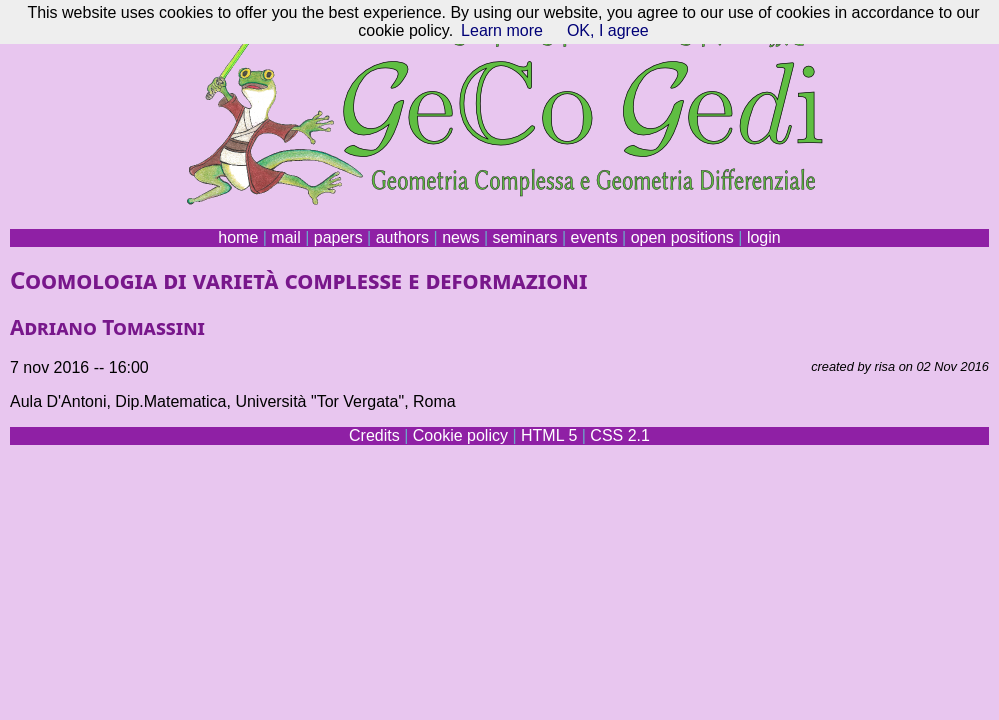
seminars (525, 237)
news (460, 237)
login (764, 237)
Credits (374, 435)
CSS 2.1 (620, 435)
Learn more (502, 30)
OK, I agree (608, 30)
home (238, 237)
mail (285, 237)
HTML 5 (549, 435)
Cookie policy (460, 435)
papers (338, 237)
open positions (682, 237)
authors (402, 237)
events (593, 237)
